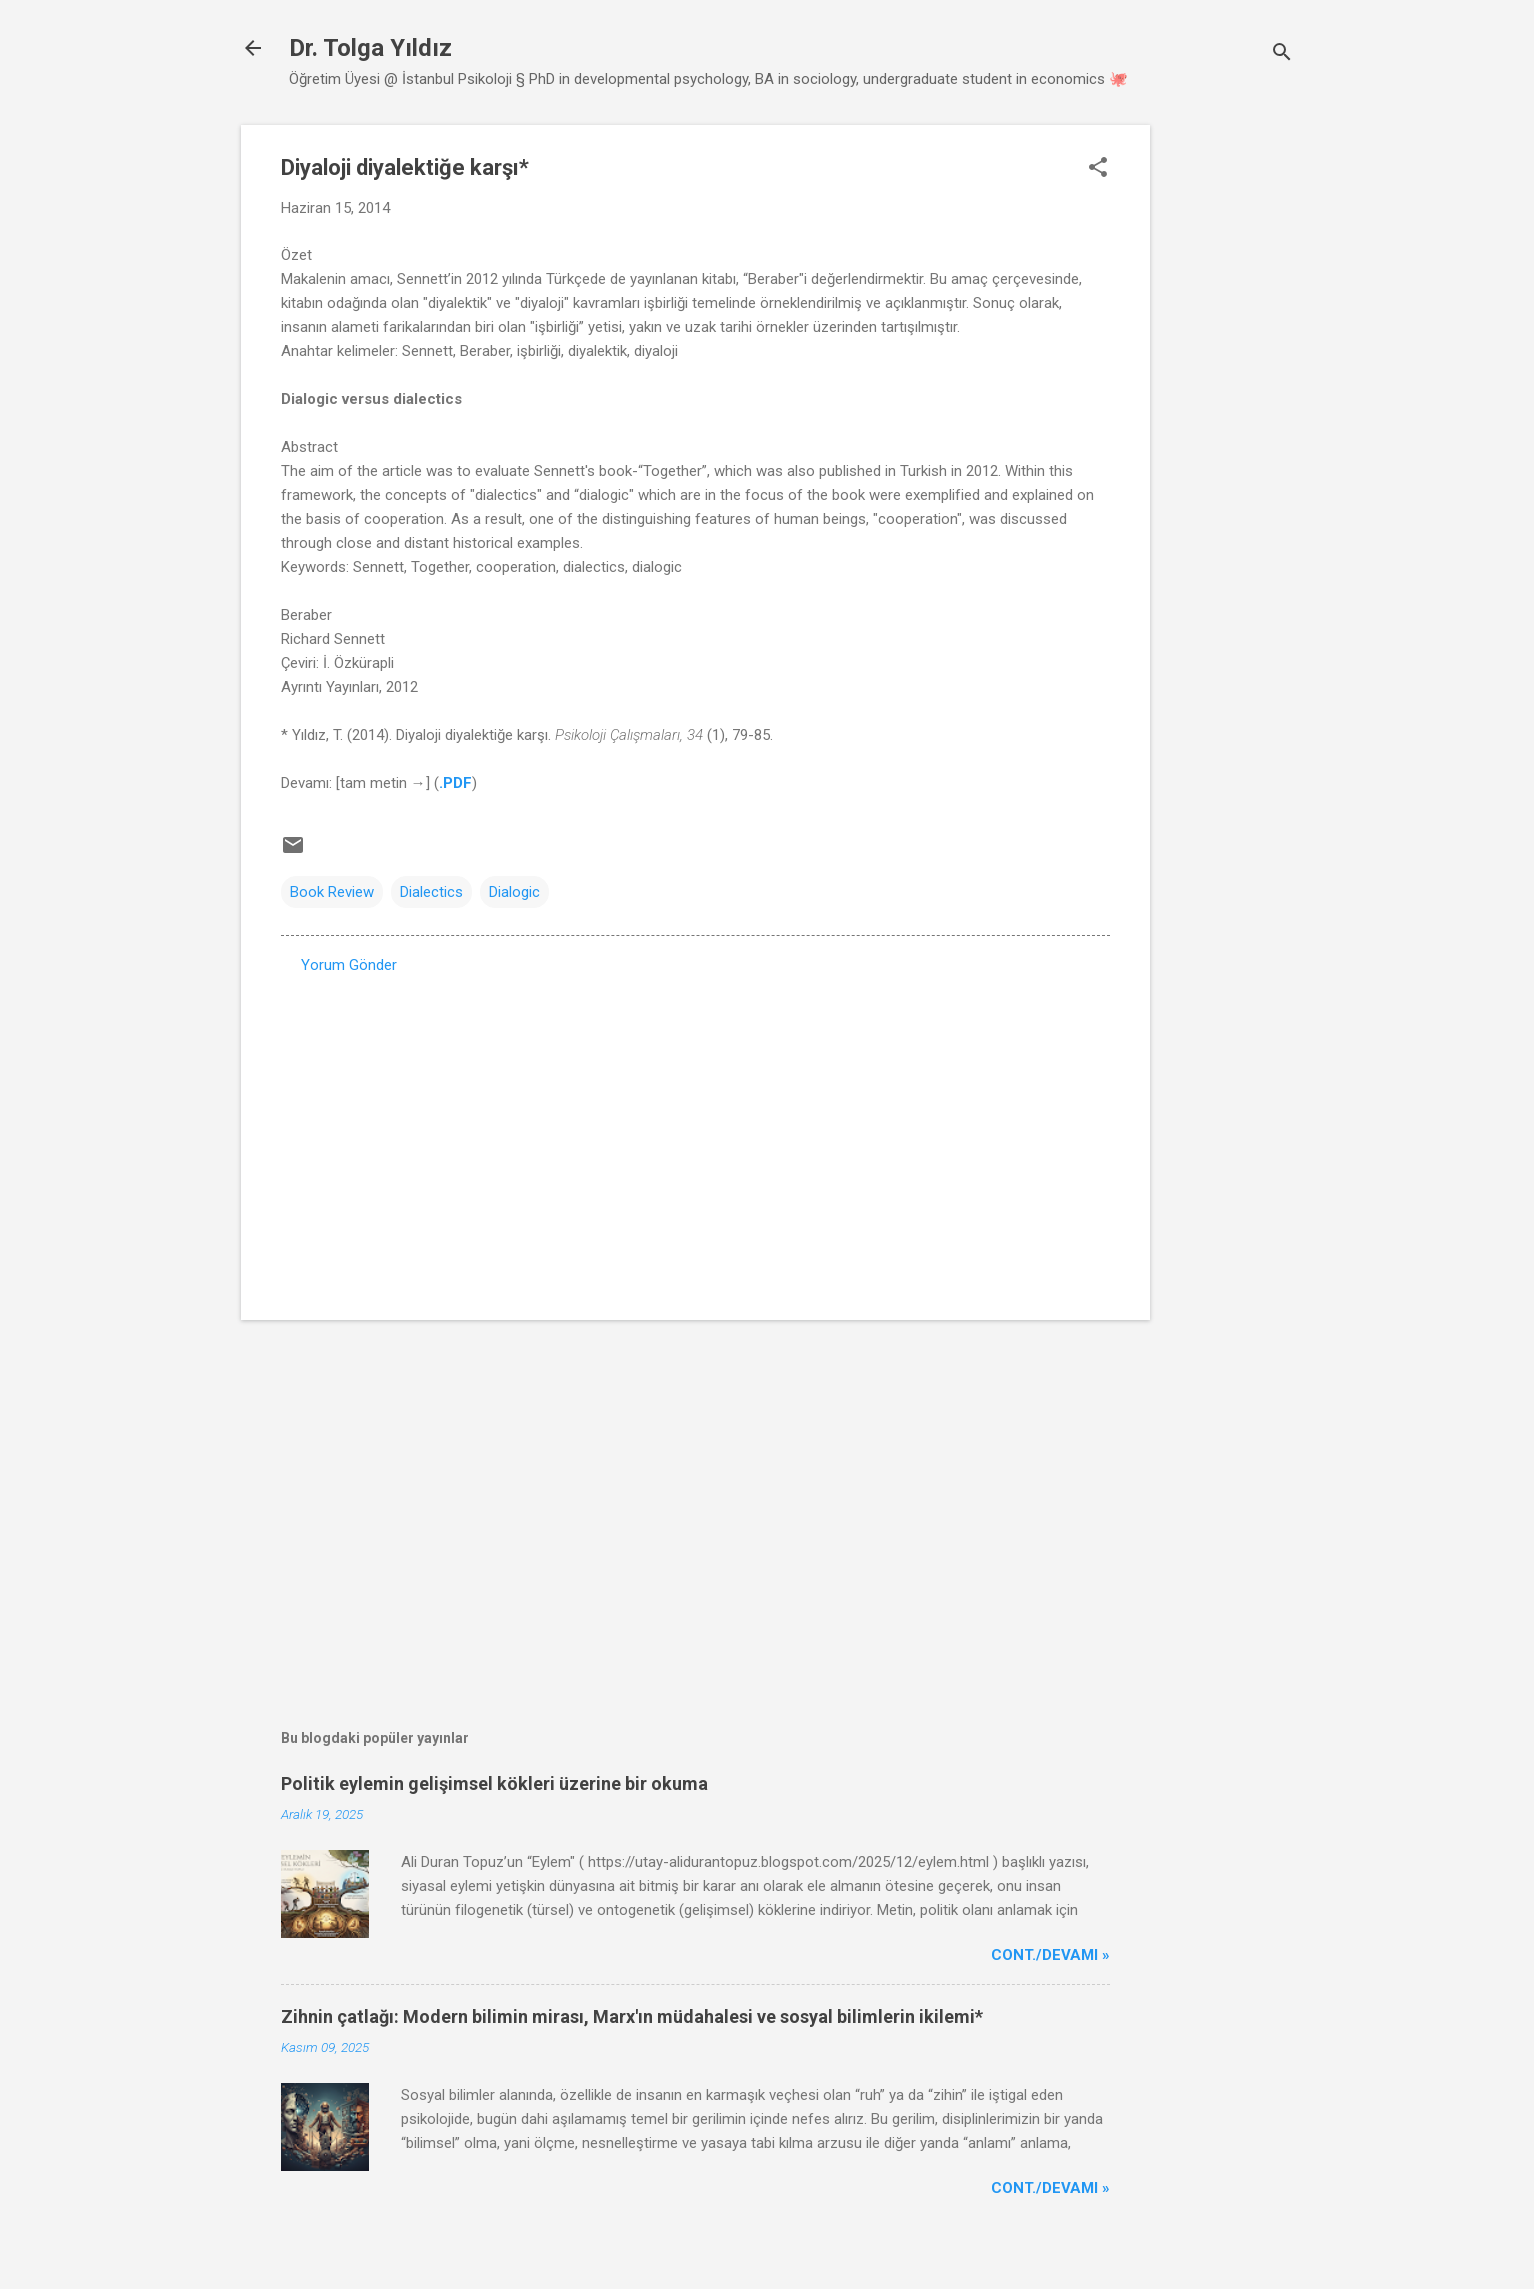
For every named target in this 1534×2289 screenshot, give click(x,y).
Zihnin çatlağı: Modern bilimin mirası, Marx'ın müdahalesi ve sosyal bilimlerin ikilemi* (632, 2016)
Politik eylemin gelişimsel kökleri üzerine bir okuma (494, 1783)
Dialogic (514, 892)
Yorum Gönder (349, 965)
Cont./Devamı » (1050, 1955)
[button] (1098, 169)
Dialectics (431, 892)
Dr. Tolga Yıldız (370, 48)
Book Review (332, 892)
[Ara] (1282, 54)
